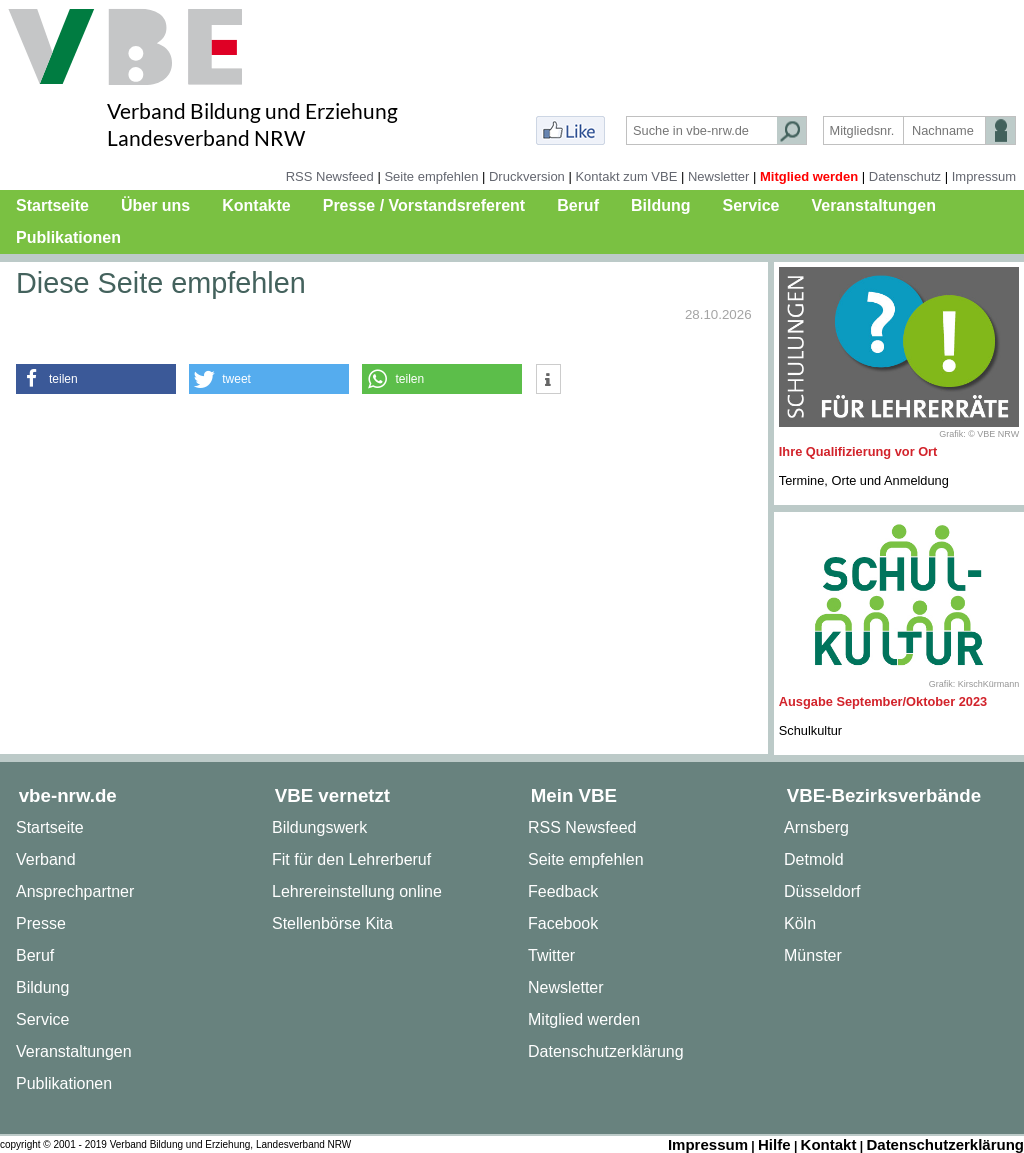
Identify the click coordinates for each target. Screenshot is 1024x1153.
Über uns (155, 205)
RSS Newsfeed (330, 176)
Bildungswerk (319, 827)
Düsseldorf (822, 891)
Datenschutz (905, 176)
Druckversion (527, 176)
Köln (800, 923)
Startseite (52, 205)
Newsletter (718, 176)
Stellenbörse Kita (332, 923)
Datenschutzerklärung (606, 1051)
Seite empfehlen (431, 176)
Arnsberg (816, 827)
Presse (41, 923)
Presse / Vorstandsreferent (424, 205)
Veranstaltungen (873, 205)
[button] (96, 379)
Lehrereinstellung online (357, 891)
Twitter (551, 955)
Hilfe (774, 1144)
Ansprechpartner (75, 891)
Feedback (563, 891)
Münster (813, 955)
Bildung (661, 205)
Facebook (563, 923)
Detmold (814, 859)
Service (751, 205)
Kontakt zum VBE (626, 176)
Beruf (578, 205)
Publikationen (68, 237)
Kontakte (256, 205)
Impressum (984, 176)
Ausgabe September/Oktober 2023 (883, 701)
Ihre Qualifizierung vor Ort (858, 451)
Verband (46, 859)
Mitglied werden (809, 176)
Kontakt (829, 1144)
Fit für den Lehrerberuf (351, 859)
